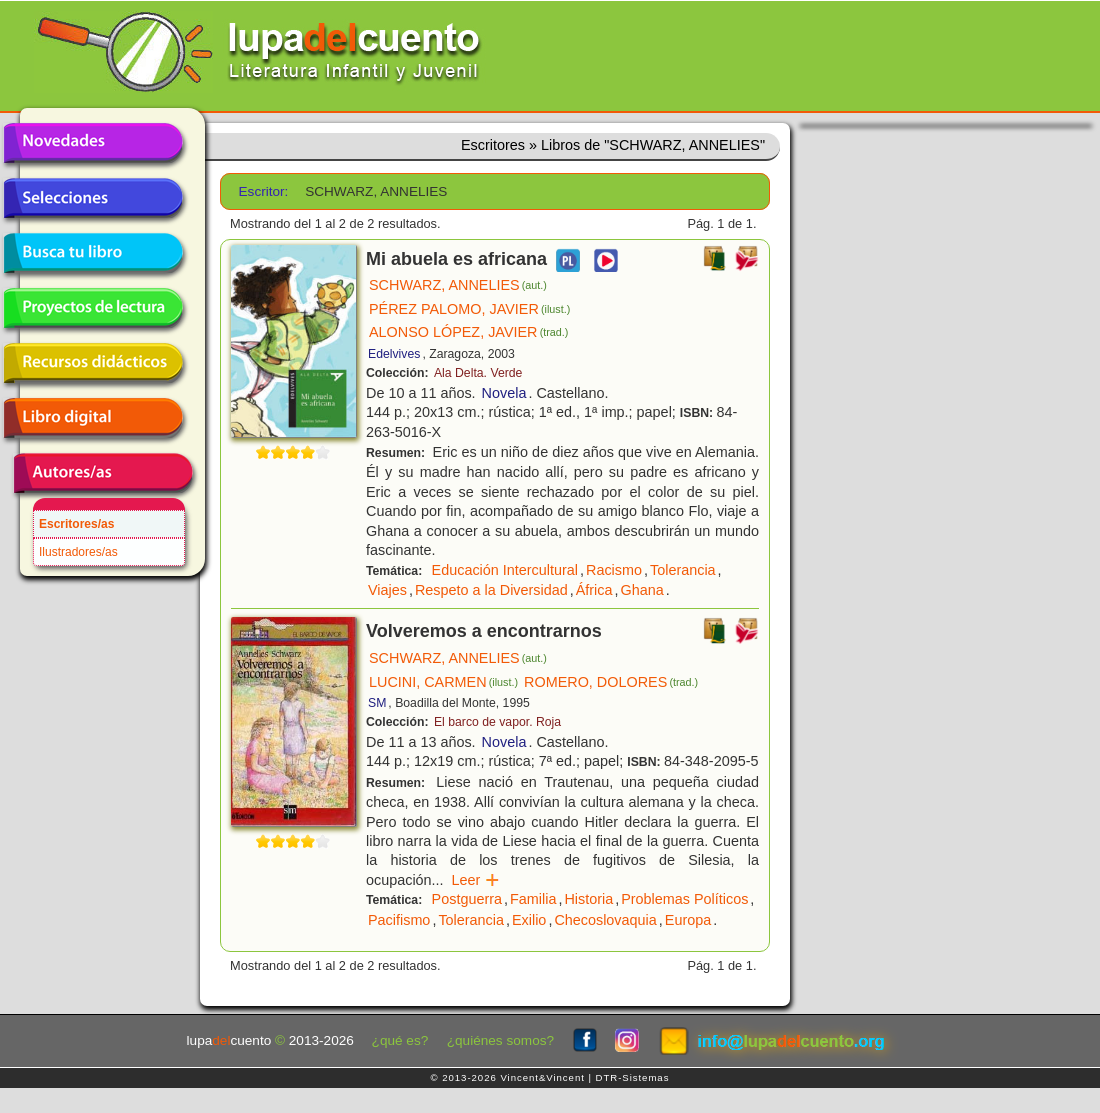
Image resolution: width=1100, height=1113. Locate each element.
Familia (533, 899)
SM (377, 703)
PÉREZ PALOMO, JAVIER (469, 309)
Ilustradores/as (78, 552)
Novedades (93, 143)
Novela (504, 393)
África (594, 590)
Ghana (642, 590)
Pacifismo (399, 920)
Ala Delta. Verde (478, 373)
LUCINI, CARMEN (443, 682)
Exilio (529, 920)
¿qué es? (400, 1040)
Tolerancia (683, 570)
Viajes (387, 590)
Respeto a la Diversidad (491, 590)
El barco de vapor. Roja (497, 722)
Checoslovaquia (605, 920)
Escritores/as (76, 524)
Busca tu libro (93, 253)
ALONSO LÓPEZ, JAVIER (468, 332)
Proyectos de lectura (93, 308)
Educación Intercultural (505, 570)
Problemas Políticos (684, 899)
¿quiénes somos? (500, 1040)
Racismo (614, 570)
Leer (476, 880)
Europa (688, 920)
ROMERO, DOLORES (611, 682)
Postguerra (467, 899)
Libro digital (93, 418)
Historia (588, 899)
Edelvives (394, 354)
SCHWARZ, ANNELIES (458, 285)
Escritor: (264, 191)
